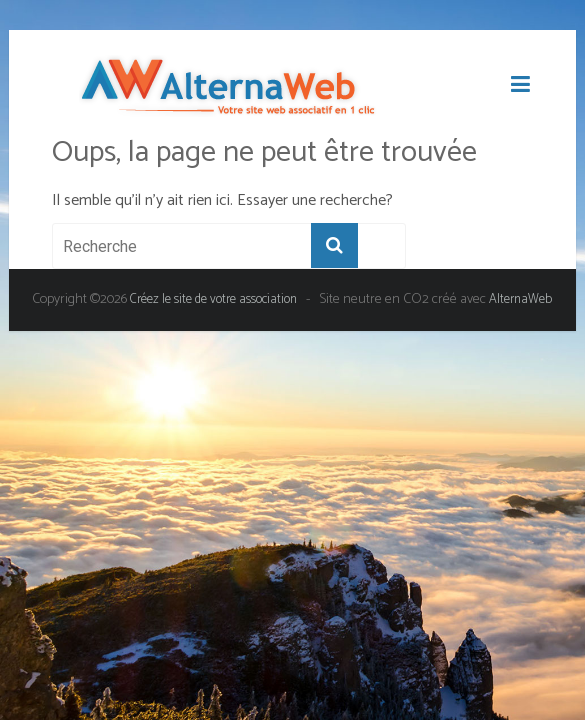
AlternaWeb (520, 299)
